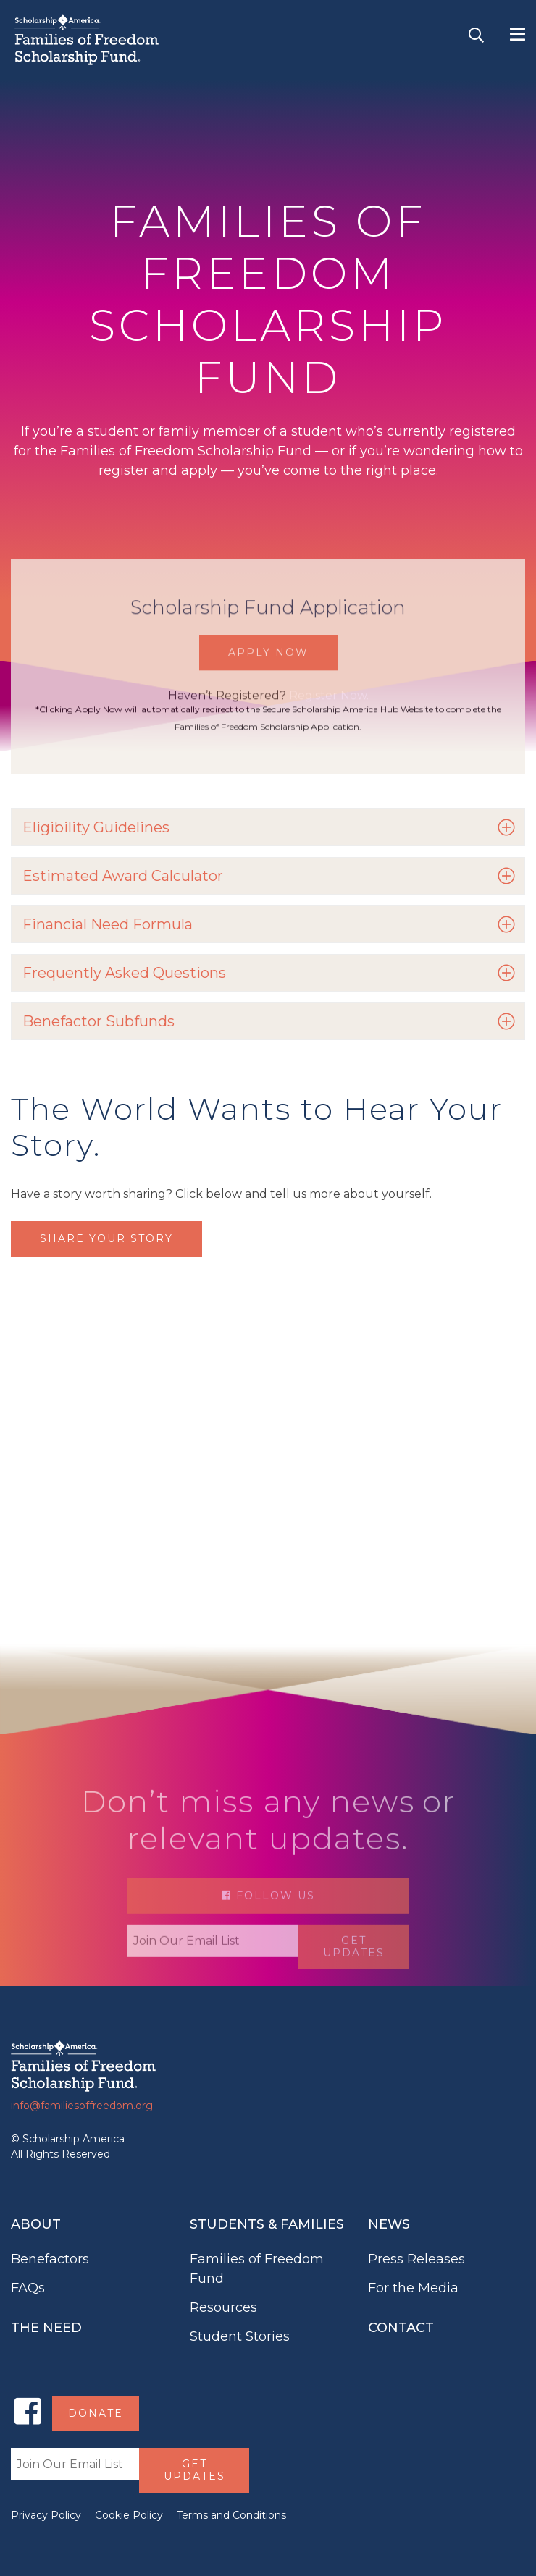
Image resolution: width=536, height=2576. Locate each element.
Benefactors (50, 2259)
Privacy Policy (46, 2515)
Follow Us (268, 1925)
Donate (95, 2413)
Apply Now (268, 676)
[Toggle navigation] (517, 34)
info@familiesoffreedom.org (82, 2105)
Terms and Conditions (231, 2515)
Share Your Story (106, 1238)
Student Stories (240, 2336)
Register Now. (329, 719)
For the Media (413, 2288)
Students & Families (267, 2224)
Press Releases (416, 2259)
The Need (46, 2328)
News (389, 2224)
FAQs (28, 2288)
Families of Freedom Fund (257, 2268)
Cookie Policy (129, 2515)
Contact (401, 2328)
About (36, 2224)
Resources (223, 2307)
